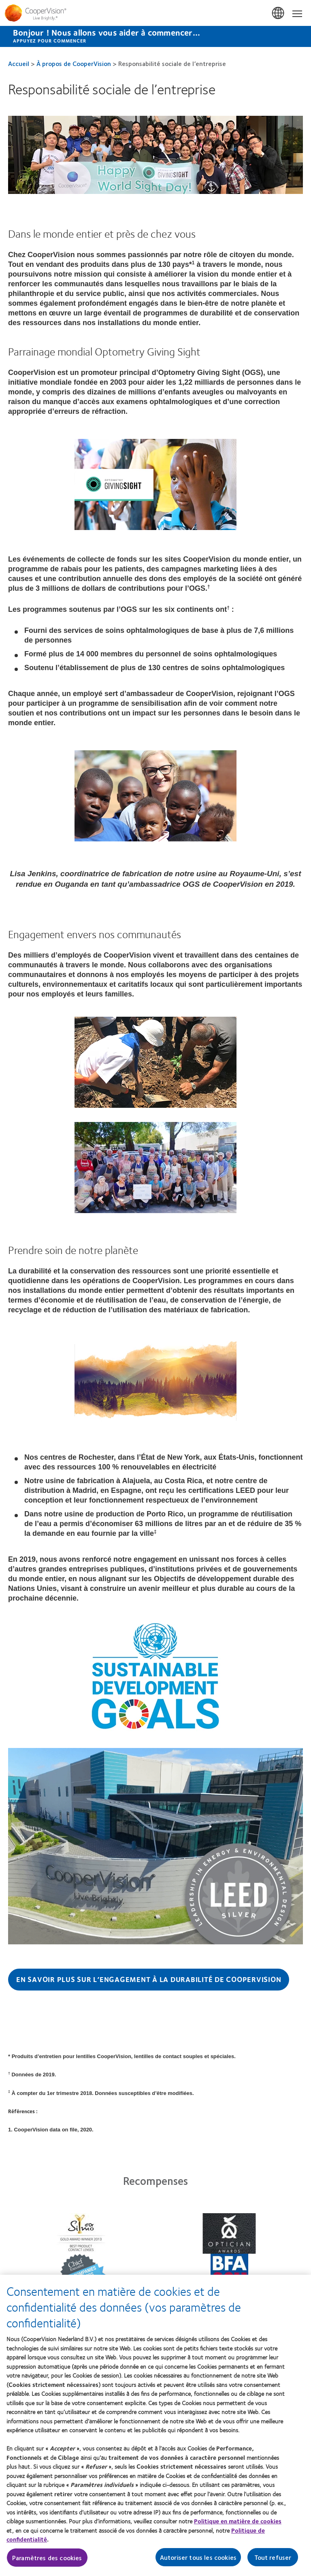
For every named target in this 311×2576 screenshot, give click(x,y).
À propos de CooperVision (73, 63)
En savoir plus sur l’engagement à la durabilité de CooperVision (148, 1979)
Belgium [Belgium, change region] (278, 13)
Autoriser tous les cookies (198, 2561)
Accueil (18, 63)
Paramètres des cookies (47, 2561)
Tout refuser (273, 2561)
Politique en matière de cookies (237, 2525)
